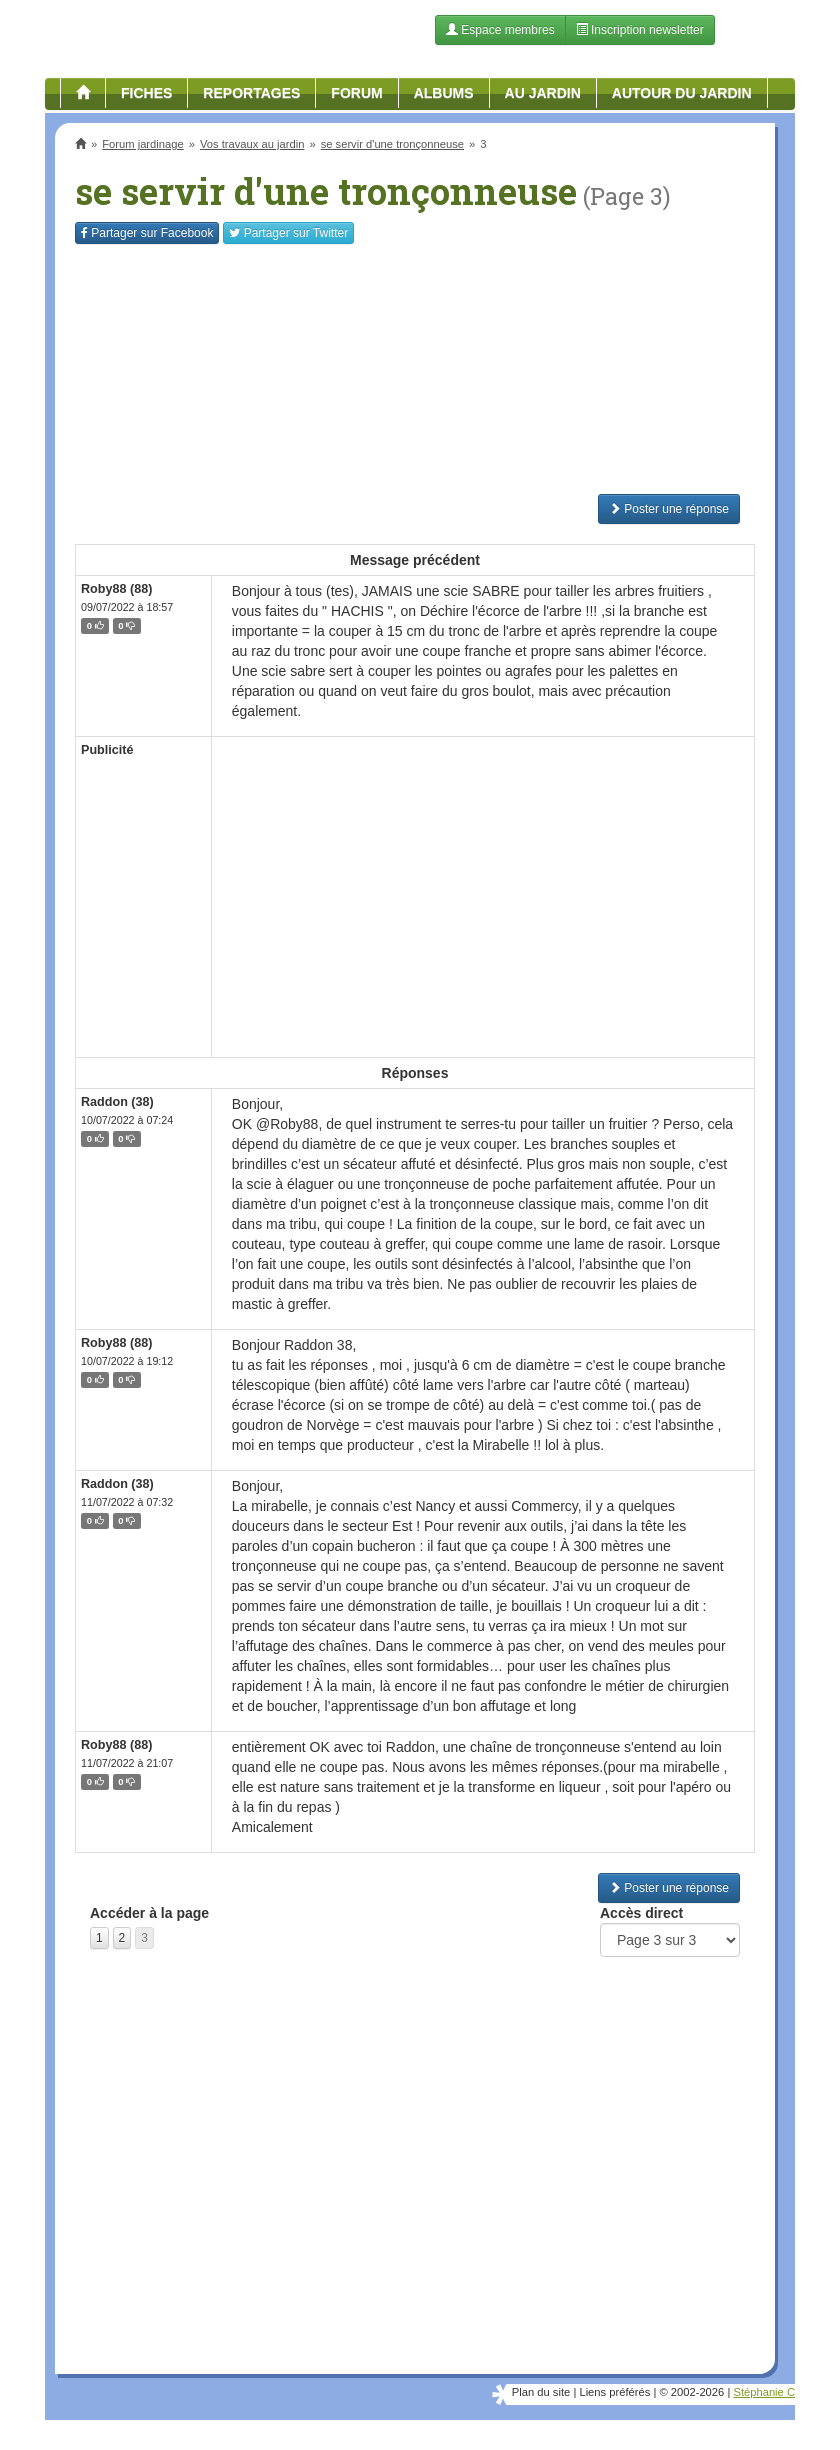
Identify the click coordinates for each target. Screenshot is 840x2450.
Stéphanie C (764, 2392)
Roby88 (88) (116, 589)
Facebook (147, 233)
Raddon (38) (117, 1102)
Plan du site (541, 2392)
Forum (356, 93)
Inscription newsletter (640, 30)
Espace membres (500, 30)
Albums (444, 93)
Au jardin (543, 93)
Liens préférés (614, 2392)
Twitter (288, 233)
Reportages (251, 93)
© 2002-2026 (691, 2392)
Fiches (146, 93)
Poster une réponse (669, 509)
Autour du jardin (682, 93)
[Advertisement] (415, 369)
